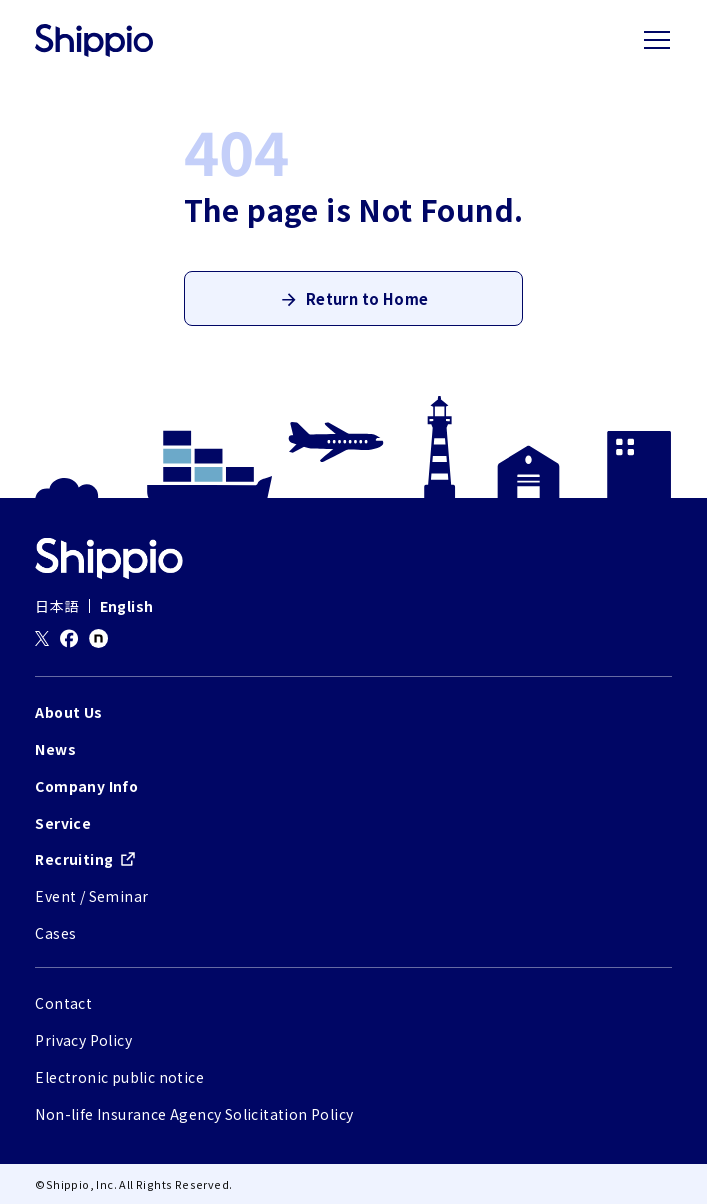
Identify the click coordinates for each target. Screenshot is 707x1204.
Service (63, 823)
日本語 (56, 606)
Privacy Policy (83, 1040)
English (127, 606)
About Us (68, 712)
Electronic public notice (119, 1077)
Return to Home (367, 298)
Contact (63, 1003)
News (55, 749)
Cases (55, 933)
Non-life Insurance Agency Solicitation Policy (194, 1114)
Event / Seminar (91, 896)
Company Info (86, 786)
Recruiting (74, 859)
